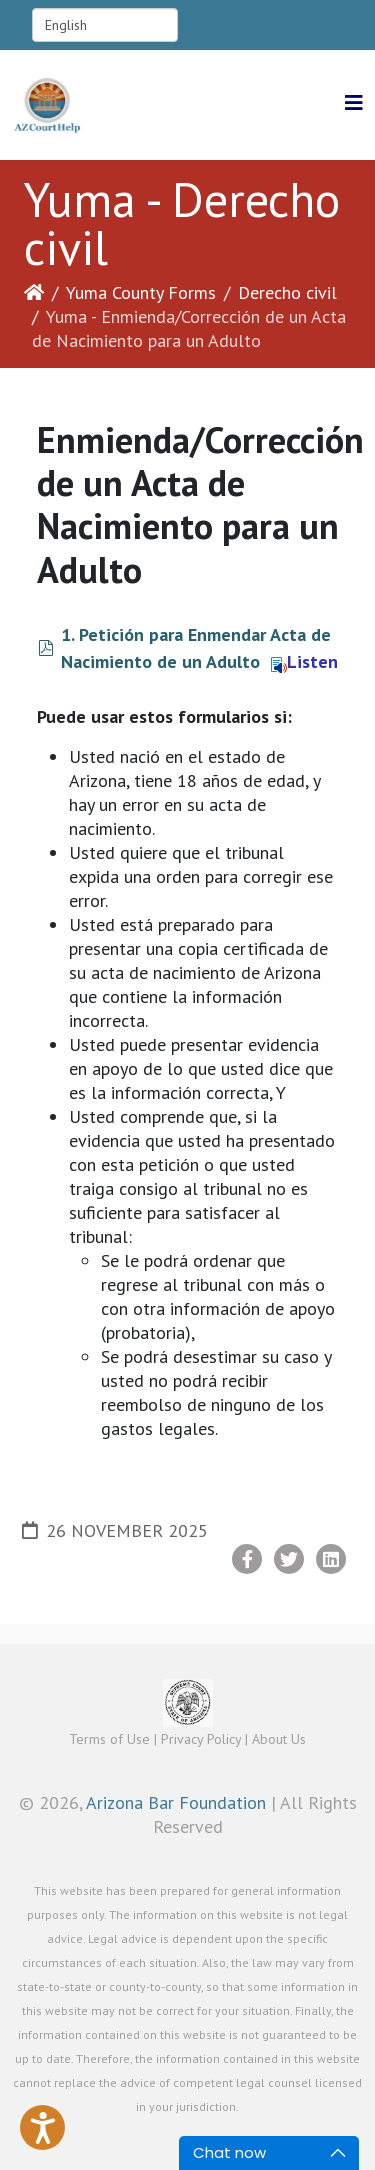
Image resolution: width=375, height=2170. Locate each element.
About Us (279, 1739)
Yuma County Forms (141, 292)
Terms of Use (109, 1739)
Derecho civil (287, 292)
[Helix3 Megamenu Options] (354, 103)
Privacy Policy (201, 1739)
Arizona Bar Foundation (176, 1802)
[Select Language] (105, 25)
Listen (304, 661)
